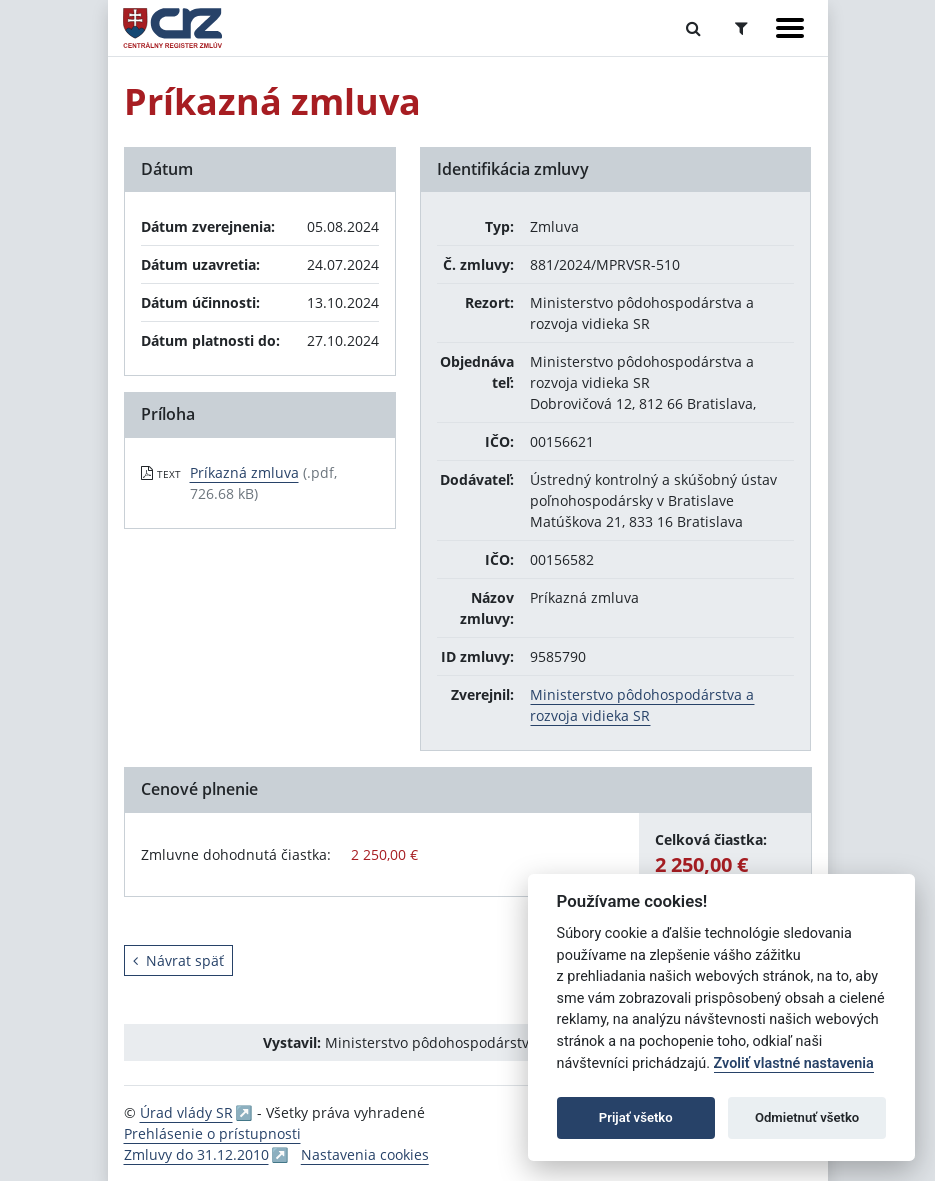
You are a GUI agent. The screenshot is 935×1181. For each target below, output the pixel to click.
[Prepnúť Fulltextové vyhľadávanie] (693, 28)
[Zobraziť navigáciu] (790, 28)
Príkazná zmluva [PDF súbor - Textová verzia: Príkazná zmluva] (244, 472)
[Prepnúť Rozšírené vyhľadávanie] (741, 28)
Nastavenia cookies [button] (365, 1154)
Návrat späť (178, 960)
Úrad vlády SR (186, 1112)
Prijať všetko (636, 1117)
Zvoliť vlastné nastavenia (794, 1063)
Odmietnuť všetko (807, 1117)
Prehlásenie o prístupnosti (212, 1133)
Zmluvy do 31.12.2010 (196, 1154)
